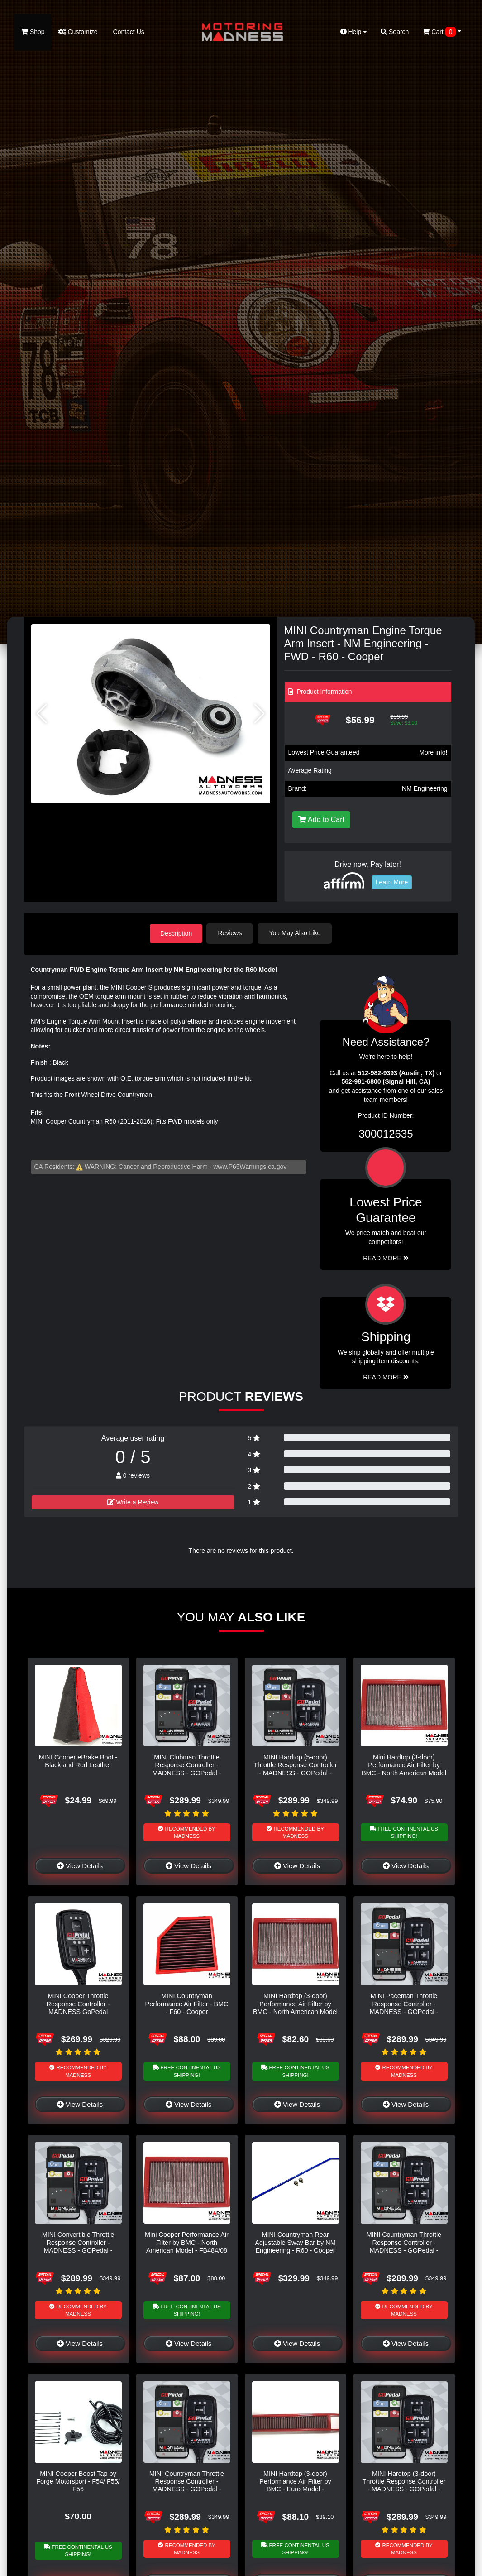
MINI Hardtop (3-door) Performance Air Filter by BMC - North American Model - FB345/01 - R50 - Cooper (295, 2007)
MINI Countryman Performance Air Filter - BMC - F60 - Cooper (187, 2003)
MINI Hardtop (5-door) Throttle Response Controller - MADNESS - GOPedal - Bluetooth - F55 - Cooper (295, 1768)
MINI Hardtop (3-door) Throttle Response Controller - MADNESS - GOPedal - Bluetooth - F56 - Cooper (404, 2485)
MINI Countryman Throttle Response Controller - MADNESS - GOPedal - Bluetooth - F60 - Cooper (404, 2246)
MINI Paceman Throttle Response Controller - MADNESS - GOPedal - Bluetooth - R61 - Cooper (404, 2007)
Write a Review (133, 1501)
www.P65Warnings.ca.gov (249, 1166)
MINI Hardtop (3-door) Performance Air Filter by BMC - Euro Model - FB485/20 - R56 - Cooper (295, 2485)
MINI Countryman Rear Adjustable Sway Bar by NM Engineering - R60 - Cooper (295, 2242)
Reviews (231, 933)
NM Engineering (424, 788)
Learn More (392, 882)
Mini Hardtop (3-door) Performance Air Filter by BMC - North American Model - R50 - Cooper (404, 1768)
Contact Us (127, 31)
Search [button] (395, 31)
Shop (33, 31)
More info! (433, 752)
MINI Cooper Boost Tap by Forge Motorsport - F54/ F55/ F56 (78, 2481)
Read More (386, 1257)
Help (353, 31)
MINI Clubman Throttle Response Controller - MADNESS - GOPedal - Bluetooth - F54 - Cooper (186, 1768)
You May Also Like (296, 933)
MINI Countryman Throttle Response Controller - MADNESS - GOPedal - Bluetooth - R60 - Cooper (186, 2485)
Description (176, 933)
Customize (78, 31)
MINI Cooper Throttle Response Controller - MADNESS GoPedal (78, 2003)
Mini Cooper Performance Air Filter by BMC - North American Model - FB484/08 (187, 2242)
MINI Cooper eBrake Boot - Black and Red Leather (78, 1760)
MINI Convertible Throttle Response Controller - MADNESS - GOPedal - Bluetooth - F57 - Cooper (78, 2246)
